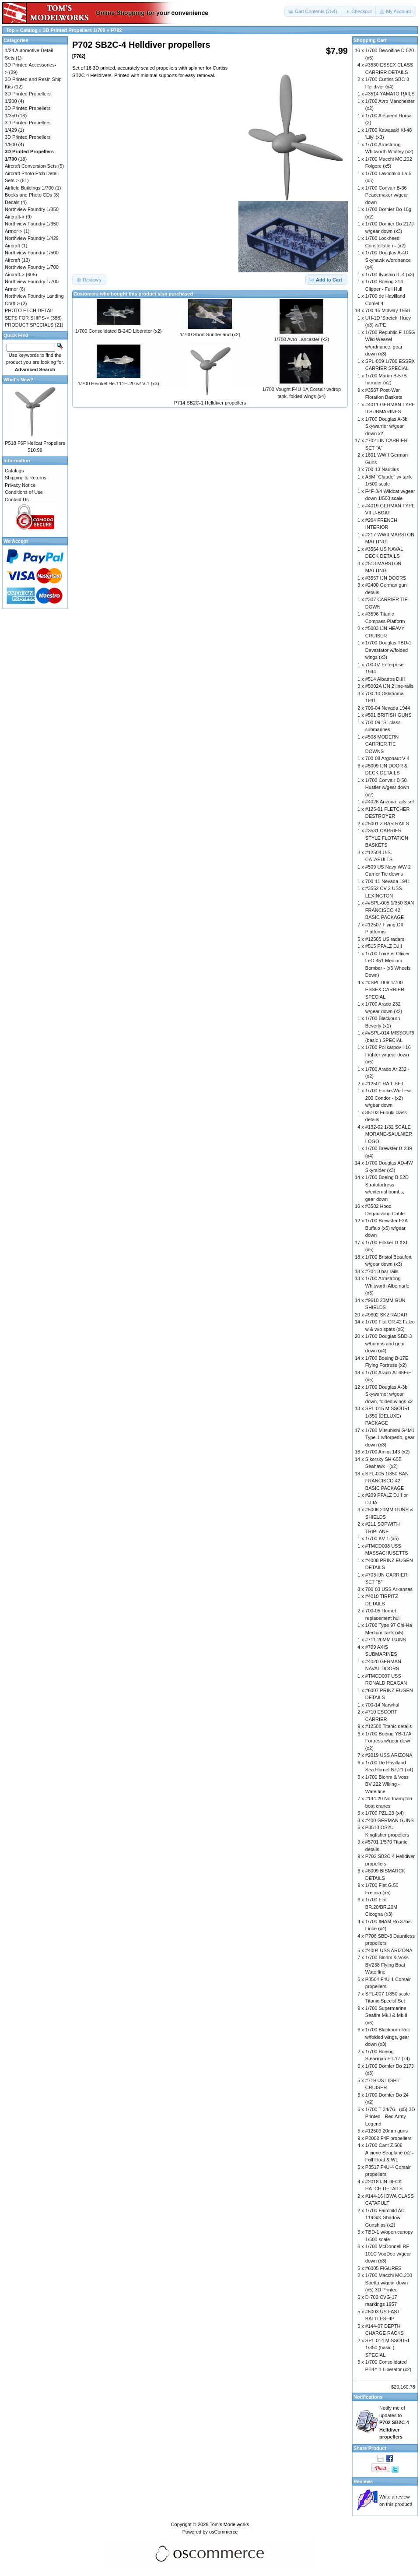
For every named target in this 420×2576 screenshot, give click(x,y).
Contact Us (16, 499)
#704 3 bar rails (382, 1271)
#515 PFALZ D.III (383, 946)
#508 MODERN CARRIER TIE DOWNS (382, 744)
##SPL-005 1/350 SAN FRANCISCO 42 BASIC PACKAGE (389, 910)
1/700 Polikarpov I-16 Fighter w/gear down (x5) (388, 1054)
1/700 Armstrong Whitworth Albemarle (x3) (387, 1285)
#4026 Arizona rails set (389, 801)
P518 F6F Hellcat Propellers (35, 443)
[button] (313, 12)
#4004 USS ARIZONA (389, 1950)
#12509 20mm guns (386, 2130)
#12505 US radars (384, 939)
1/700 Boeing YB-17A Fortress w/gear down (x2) (388, 1741)
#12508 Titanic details (388, 1726)
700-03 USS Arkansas (389, 1589)
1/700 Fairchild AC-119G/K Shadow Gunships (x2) (385, 2218)
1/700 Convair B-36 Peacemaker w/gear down (386, 195)
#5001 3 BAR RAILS (387, 823)
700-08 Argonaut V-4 (387, 758)
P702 (116, 30)
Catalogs (14, 470)
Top (10, 30)
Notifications (368, 2397)
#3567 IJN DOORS (385, 578)
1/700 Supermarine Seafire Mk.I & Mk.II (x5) (386, 2015)
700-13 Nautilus (382, 469)
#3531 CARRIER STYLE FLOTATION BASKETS (386, 838)
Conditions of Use (24, 492)
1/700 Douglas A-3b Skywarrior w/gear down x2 (386, 426)
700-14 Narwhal (382, 1704)
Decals (12, 202)
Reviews (363, 2481)
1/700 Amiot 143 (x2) (387, 1451)
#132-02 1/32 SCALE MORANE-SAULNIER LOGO (388, 1134)
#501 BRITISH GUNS (388, 715)
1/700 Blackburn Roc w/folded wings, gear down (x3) (387, 2037)
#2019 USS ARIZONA (389, 1755)
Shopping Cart (370, 40)
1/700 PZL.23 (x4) (384, 1813)
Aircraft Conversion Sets (31, 166)
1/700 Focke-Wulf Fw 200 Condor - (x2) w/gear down (388, 1098)
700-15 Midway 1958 (387, 310)
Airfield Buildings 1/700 (29, 187)
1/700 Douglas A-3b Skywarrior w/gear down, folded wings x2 (389, 1394)
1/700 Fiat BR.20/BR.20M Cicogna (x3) (381, 1907)
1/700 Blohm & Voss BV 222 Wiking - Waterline (387, 1784)
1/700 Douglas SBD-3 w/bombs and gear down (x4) (388, 1343)
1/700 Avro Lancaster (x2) (301, 339)
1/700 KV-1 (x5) (382, 1538)
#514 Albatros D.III (385, 679)
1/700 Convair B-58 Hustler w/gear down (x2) (387, 787)
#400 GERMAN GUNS (389, 1820)
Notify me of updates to (394, 2422)
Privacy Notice (20, 485)
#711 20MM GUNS (385, 1639)
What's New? (18, 379)
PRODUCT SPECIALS (29, 324)
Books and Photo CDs (28, 194)
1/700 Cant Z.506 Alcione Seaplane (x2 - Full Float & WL (389, 2152)
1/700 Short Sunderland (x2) (210, 334)
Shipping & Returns (25, 477)
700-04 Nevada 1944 (387, 708)
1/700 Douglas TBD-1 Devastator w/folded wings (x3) (388, 650)
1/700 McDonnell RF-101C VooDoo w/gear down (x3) (388, 2253)
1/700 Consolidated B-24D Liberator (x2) (118, 331)
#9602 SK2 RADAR (386, 1314)
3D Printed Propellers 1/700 (74, 30)
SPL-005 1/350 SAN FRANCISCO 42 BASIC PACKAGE (387, 1481)
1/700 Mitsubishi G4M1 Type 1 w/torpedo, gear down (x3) (390, 1437)
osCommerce (223, 2531)
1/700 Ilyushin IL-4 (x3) (389, 274)
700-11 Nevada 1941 (387, 881)
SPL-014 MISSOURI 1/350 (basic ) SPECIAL (387, 2348)
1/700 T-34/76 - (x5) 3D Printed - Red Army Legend (390, 2116)
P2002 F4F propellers (388, 2138)
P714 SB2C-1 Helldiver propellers (210, 402)
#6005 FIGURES (383, 2268)
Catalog (29, 30)
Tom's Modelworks (229, 2524)
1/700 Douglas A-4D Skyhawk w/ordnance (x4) (388, 260)
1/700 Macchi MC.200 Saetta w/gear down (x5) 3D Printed (388, 2282)
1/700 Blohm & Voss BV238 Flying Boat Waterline (387, 1964)
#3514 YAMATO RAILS (390, 93)
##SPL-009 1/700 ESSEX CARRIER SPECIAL (384, 989)
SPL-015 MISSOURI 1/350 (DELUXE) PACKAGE (387, 1415)
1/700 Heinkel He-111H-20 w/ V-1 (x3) (118, 383)
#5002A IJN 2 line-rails (389, 686)
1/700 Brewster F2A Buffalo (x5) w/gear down (386, 1228)
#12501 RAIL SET (384, 1083)
